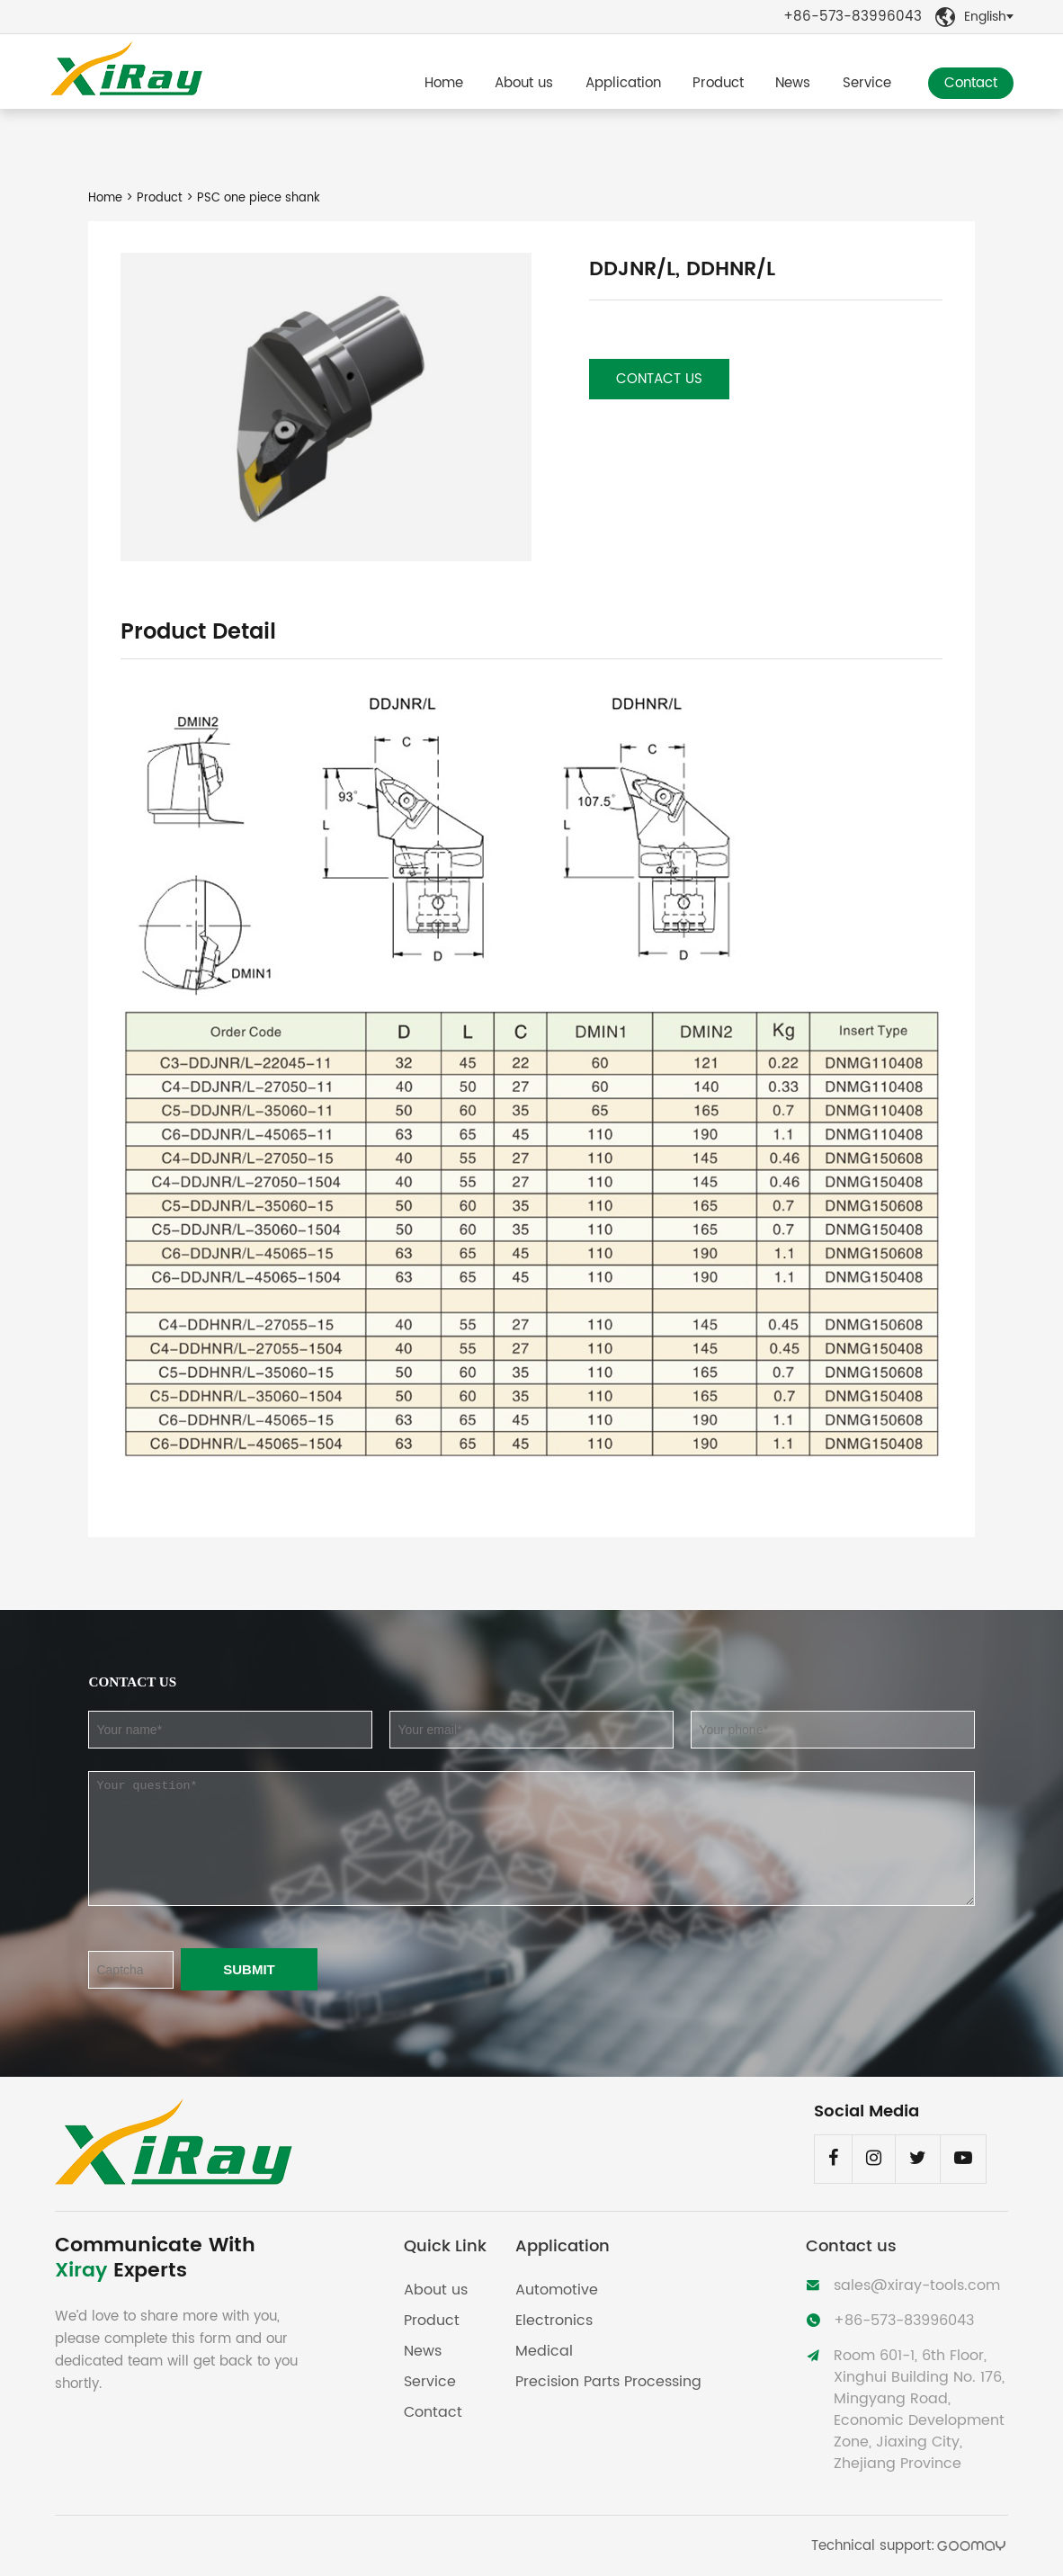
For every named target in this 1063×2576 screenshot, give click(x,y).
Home (443, 83)
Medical (544, 2351)
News (792, 83)
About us (524, 83)
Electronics (554, 2320)
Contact (970, 83)
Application (623, 83)
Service (867, 83)
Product (718, 83)
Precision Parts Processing (608, 2381)
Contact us (659, 379)
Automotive (556, 2290)
